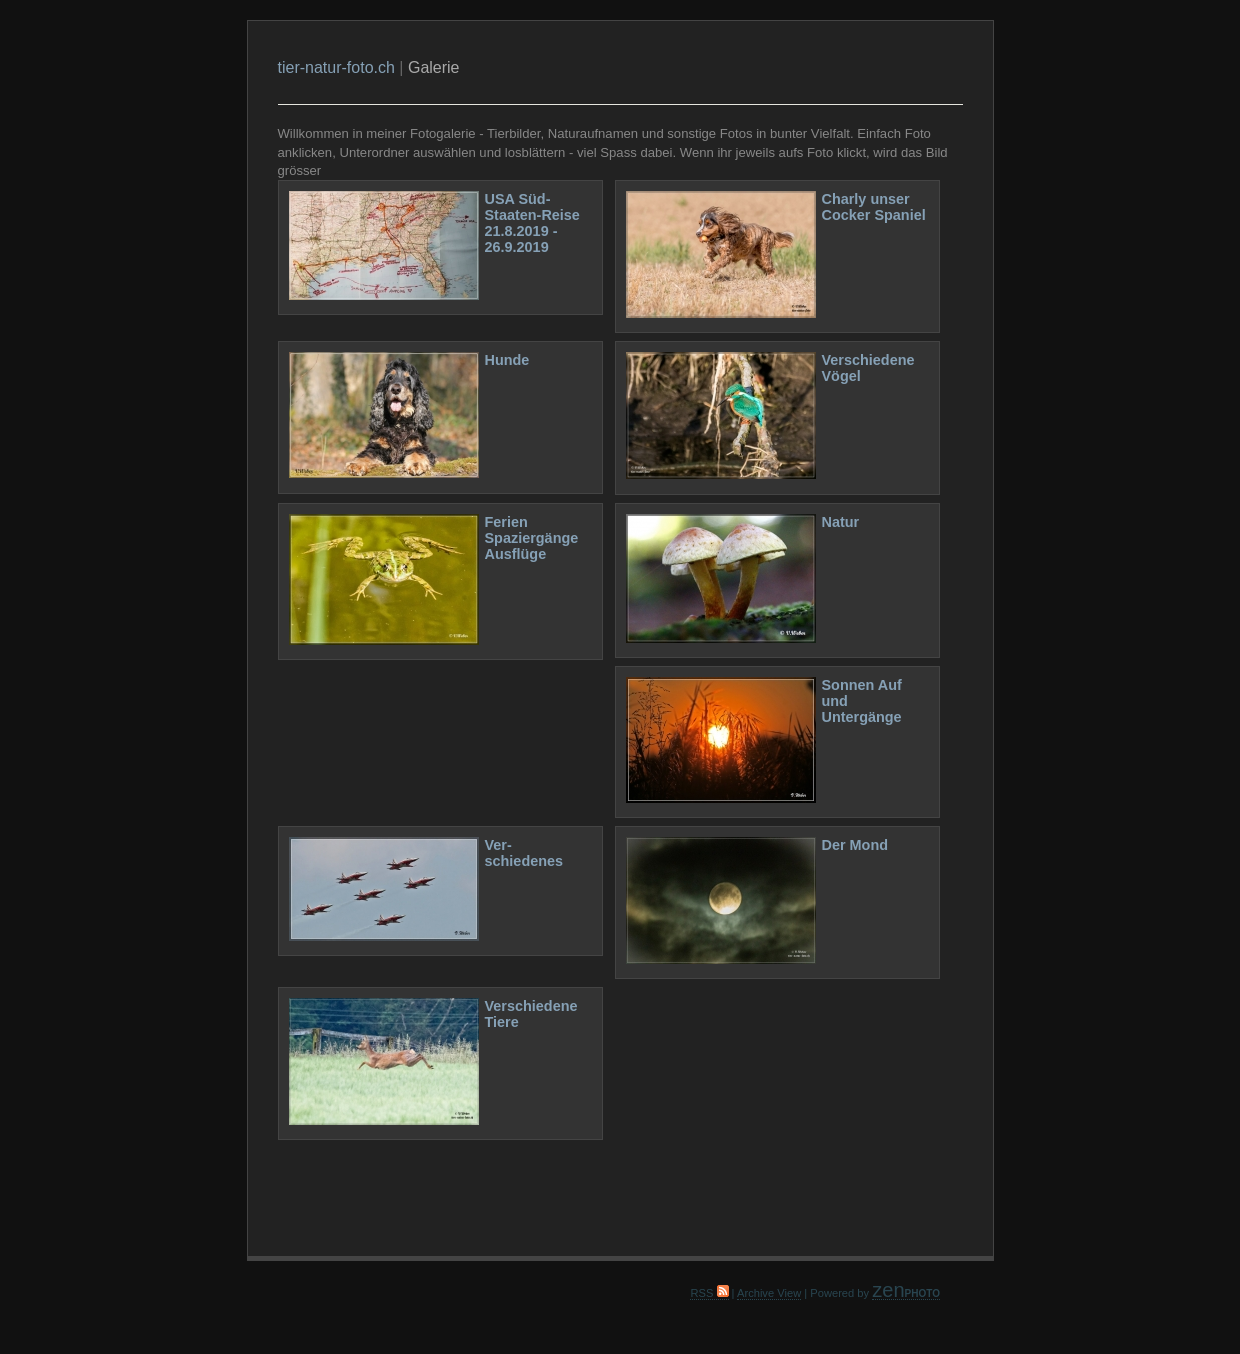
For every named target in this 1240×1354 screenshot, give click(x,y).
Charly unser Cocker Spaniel (874, 207)
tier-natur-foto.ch (336, 67)
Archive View (769, 1293)
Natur (841, 522)
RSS (709, 1293)
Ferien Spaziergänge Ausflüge (532, 538)
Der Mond (855, 845)
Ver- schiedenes (524, 853)
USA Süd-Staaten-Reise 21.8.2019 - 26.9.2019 (532, 223)
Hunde (507, 360)
